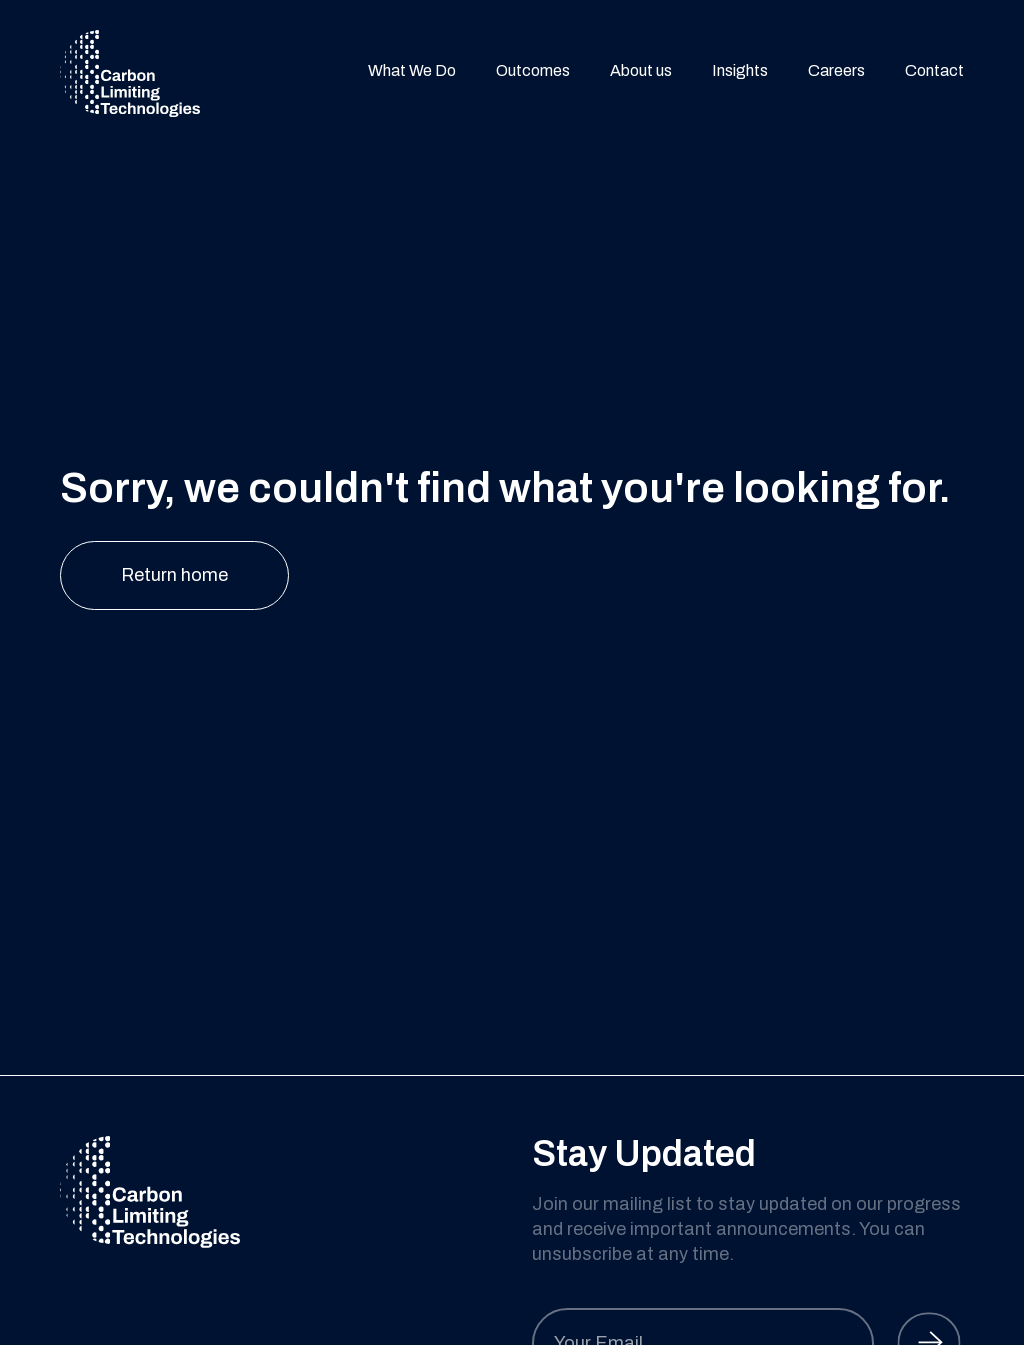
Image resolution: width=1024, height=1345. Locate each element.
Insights (740, 73)
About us (641, 73)
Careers (836, 73)
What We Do (412, 73)
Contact (934, 73)
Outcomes (533, 73)
